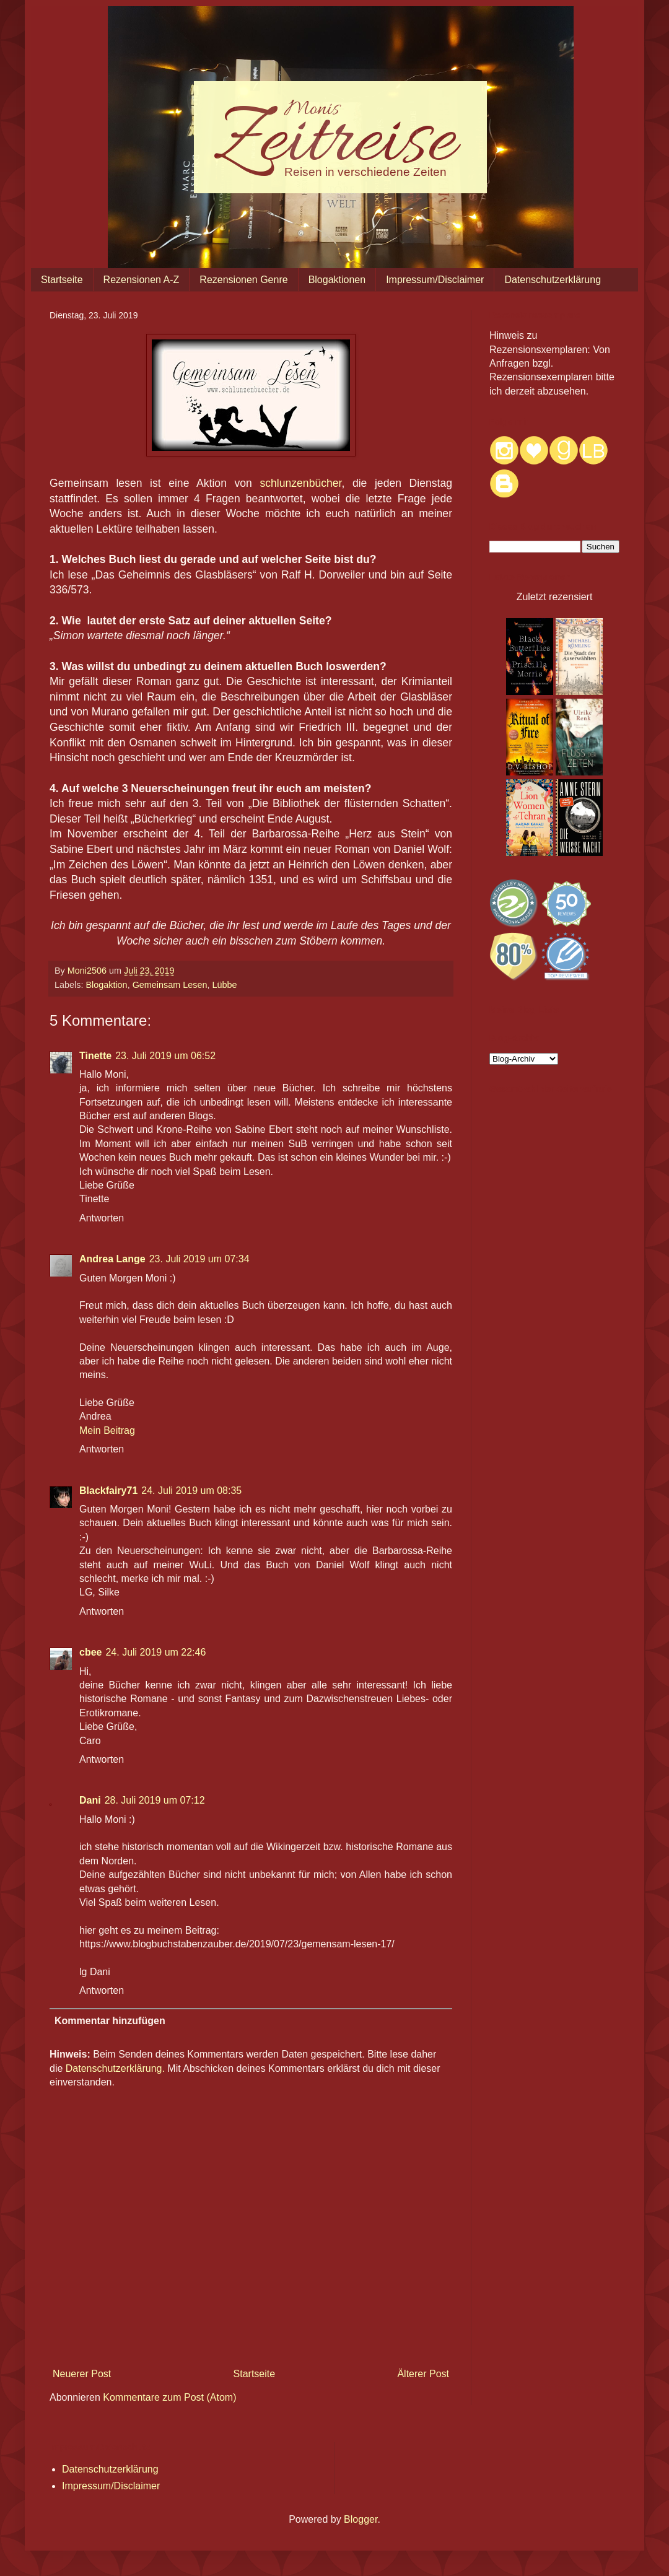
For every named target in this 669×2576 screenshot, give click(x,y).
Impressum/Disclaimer (435, 279)
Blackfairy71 (108, 1490)
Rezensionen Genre (243, 279)
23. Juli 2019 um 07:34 (199, 1259)
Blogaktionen (337, 279)
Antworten (101, 1218)
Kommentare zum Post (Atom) (169, 2397)
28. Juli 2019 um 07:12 (155, 1800)
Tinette (95, 1055)
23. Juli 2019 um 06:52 (165, 1055)
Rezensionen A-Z (141, 279)
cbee (90, 1652)
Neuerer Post (82, 2374)
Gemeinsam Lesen (170, 985)
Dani (90, 1800)
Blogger (360, 2519)
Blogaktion (106, 985)
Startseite (62, 279)
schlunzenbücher (300, 483)
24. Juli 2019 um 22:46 (155, 1652)
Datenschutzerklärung (552, 279)
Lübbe (224, 985)
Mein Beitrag (107, 1430)
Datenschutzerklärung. (115, 2068)
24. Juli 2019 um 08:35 (191, 1490)
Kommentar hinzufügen (110, 2020)
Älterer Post (423, 2374)
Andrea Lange (112, 1259)
